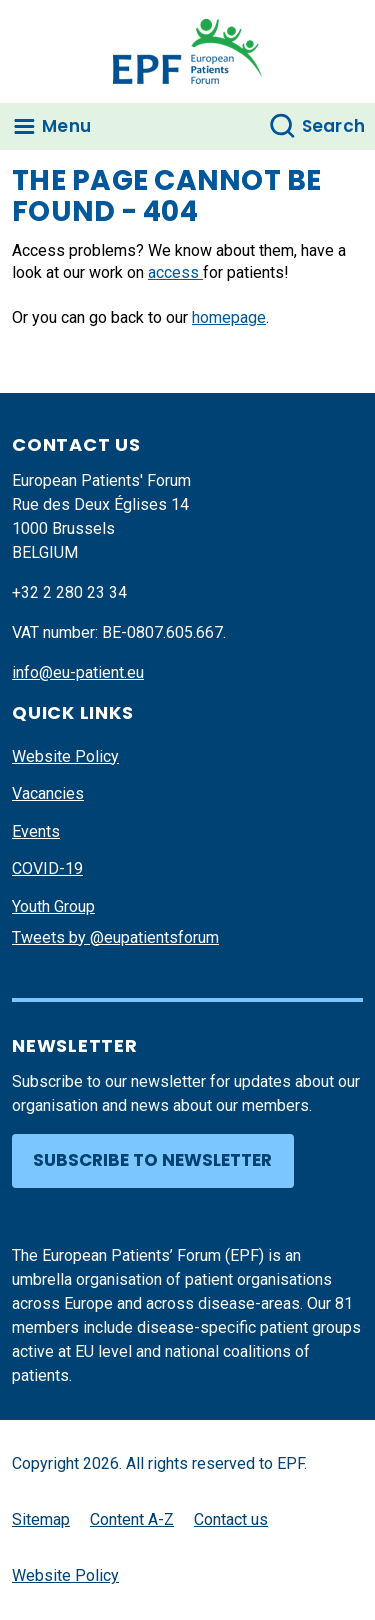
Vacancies (48, 793)
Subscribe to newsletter (152, 1160)
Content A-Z (132, 1519)
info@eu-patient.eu (78, 672)
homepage (229, 317)
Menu (66, 126)
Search (334, 126)
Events (36, 831)
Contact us (231, 1519)
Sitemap (41, 1519)
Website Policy (65, 756)
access (175, 272)
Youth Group (53, 906)
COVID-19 (47, 868)
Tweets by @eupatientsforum (115, 937)
